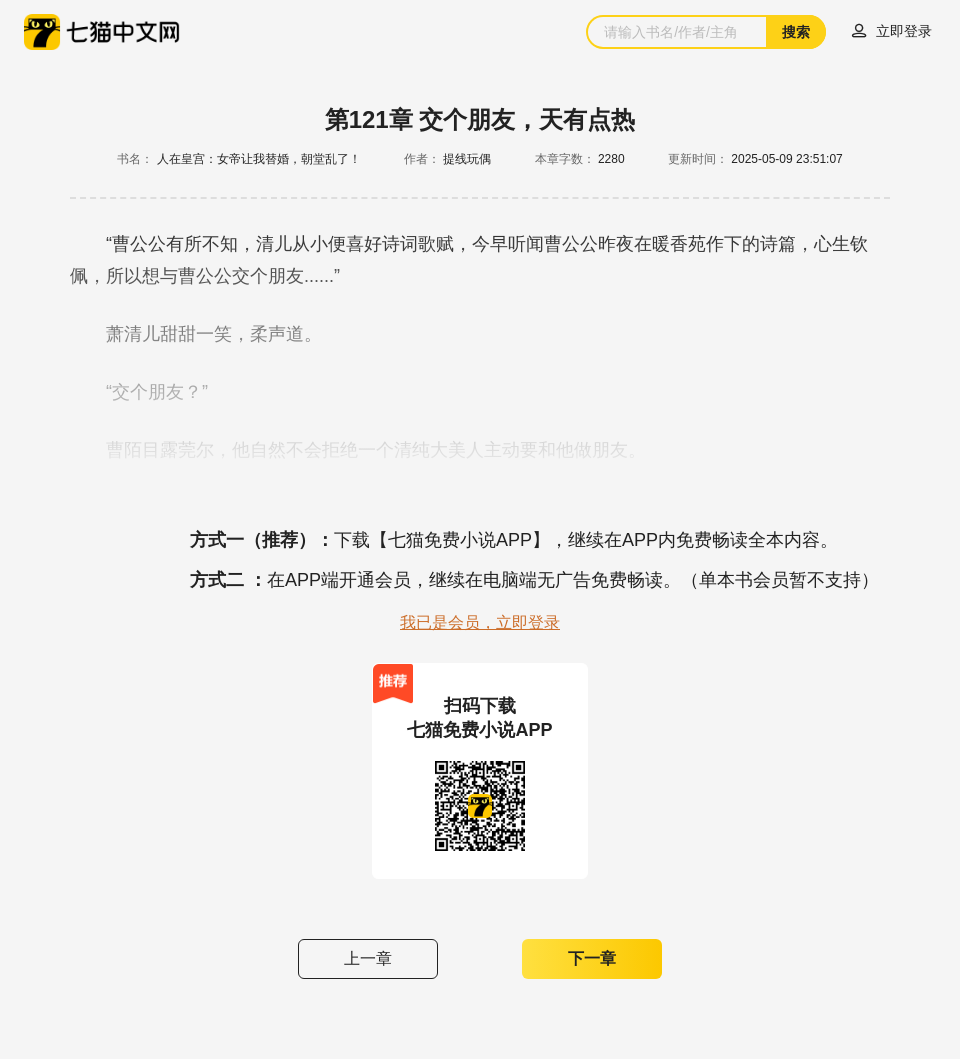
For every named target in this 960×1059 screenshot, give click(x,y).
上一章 (368, 958)
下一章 (592, 958)
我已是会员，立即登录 (480, 622)
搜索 (796, 32)
